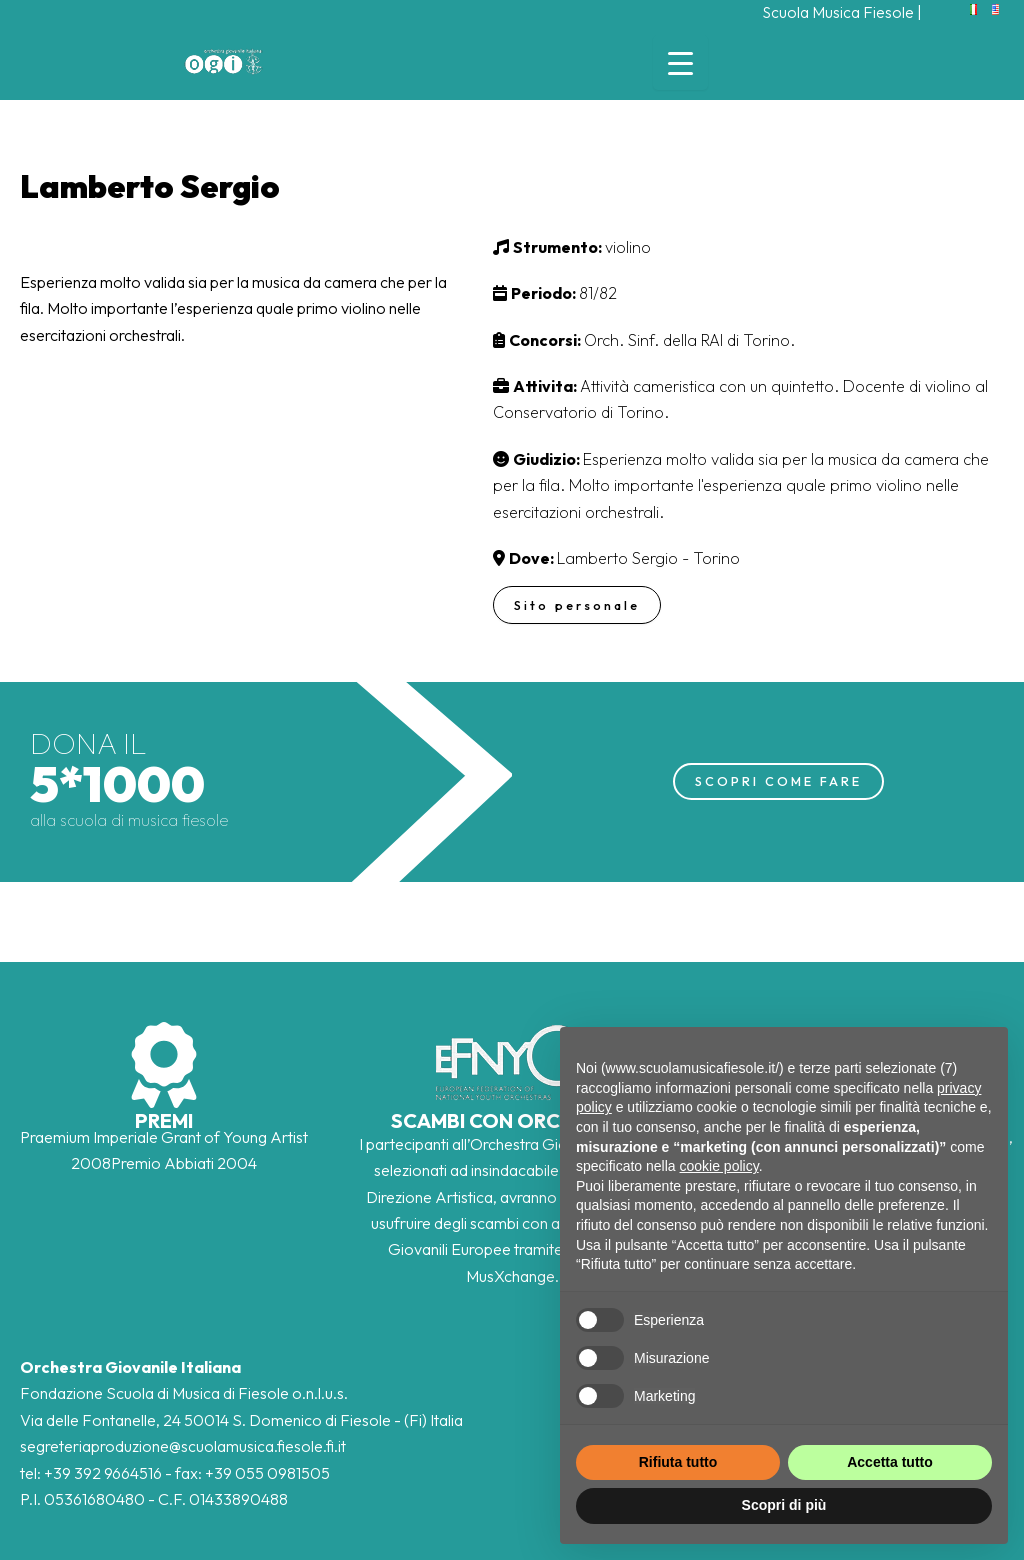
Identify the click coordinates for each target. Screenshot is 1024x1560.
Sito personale (578, 605)
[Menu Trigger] (680, 62)
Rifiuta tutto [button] (678, 1462)
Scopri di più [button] (784, 1505)
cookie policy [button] (719, 1166)
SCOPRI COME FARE (778, 781)
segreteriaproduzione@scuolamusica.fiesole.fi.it (183, 1446)
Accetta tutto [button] (890, 1462)
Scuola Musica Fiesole (837, 12)
